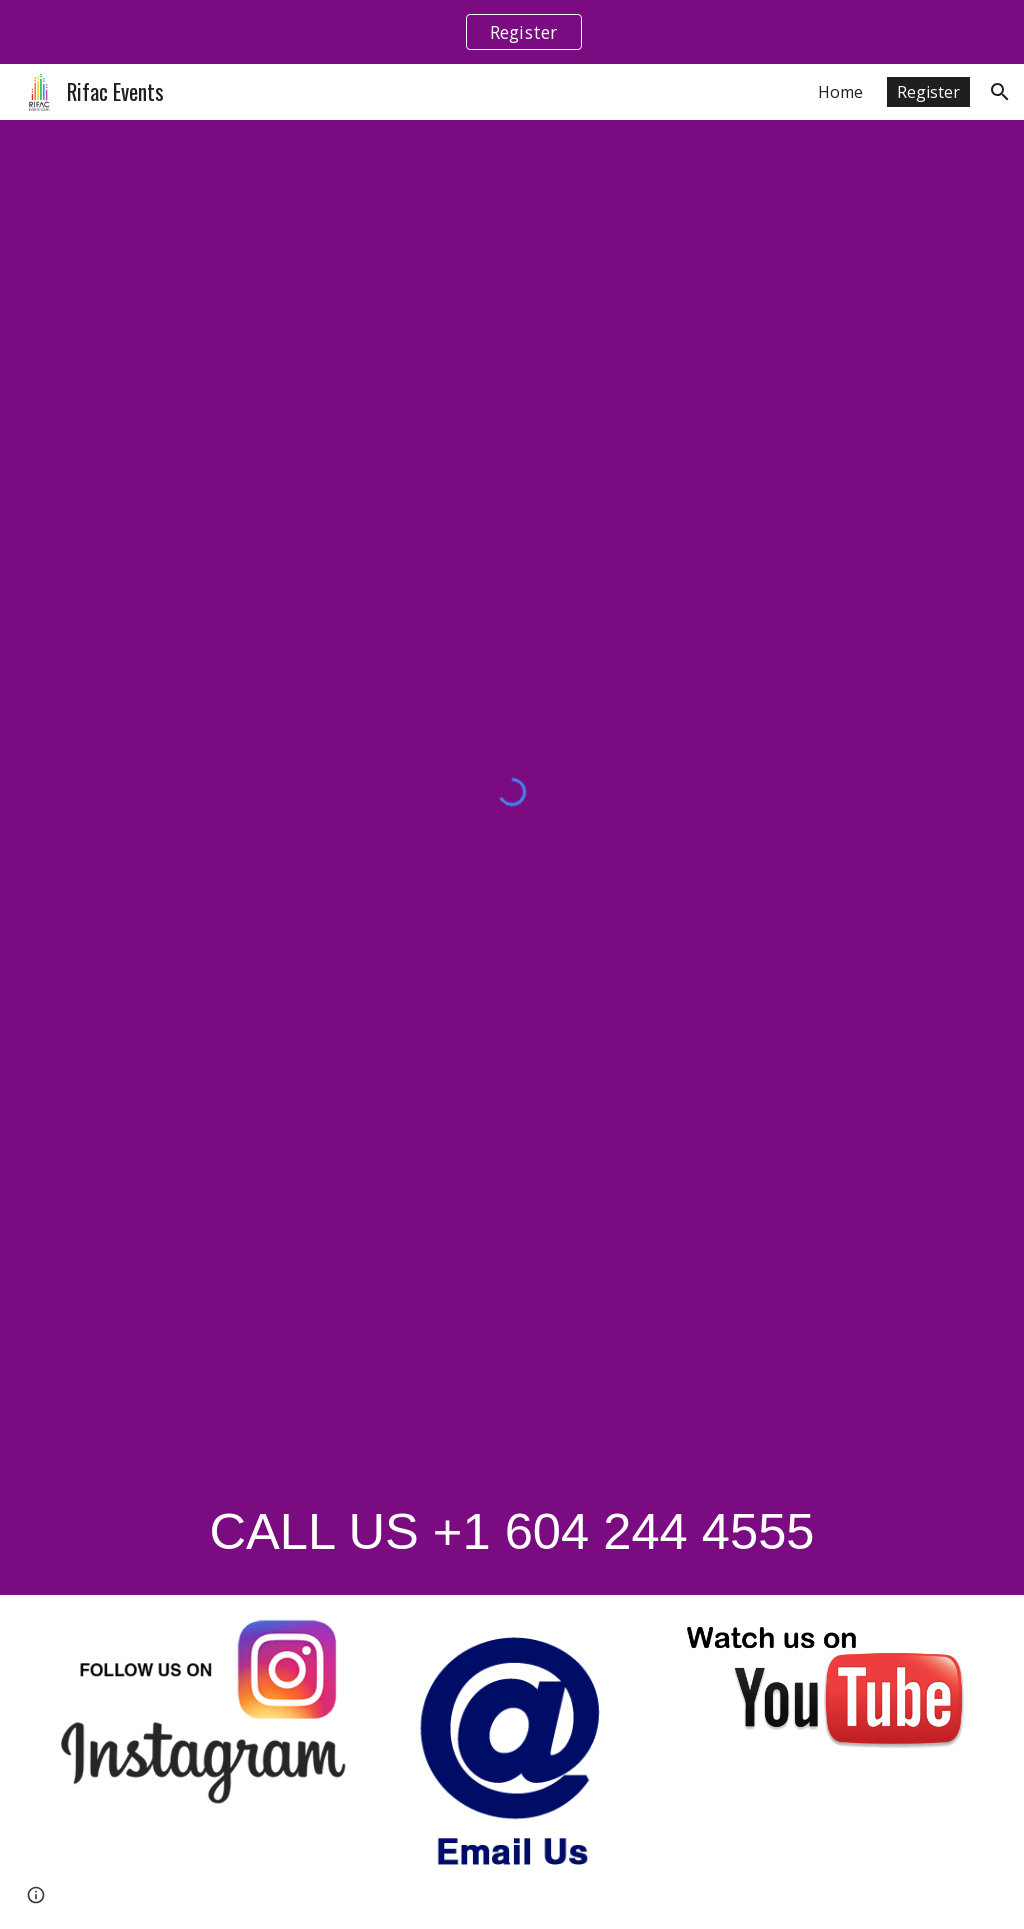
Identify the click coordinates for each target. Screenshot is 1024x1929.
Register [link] (928, 92)
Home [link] (840, 92)
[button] (1000, 92)
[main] (512, 1529)
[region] (512, 32)
